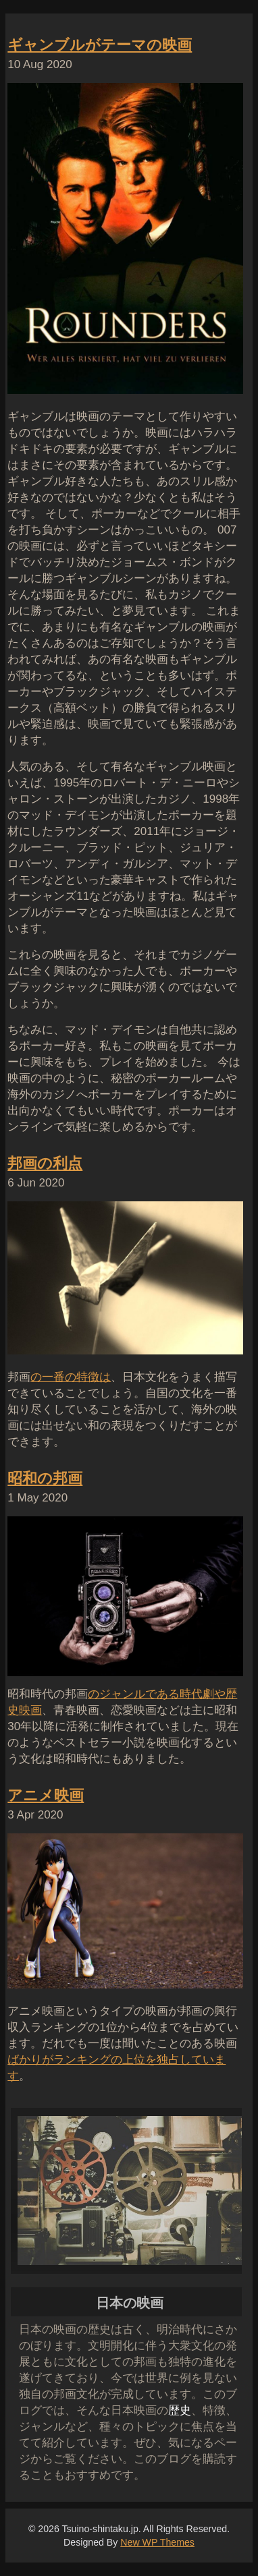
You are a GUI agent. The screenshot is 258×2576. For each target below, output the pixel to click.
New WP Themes (157, 2542)
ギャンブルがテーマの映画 (99, 44)
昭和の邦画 (44, 1478)
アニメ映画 (45, 1795)
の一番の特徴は (70, 1377)
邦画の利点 (44, 1163)
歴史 (179, 2410)
